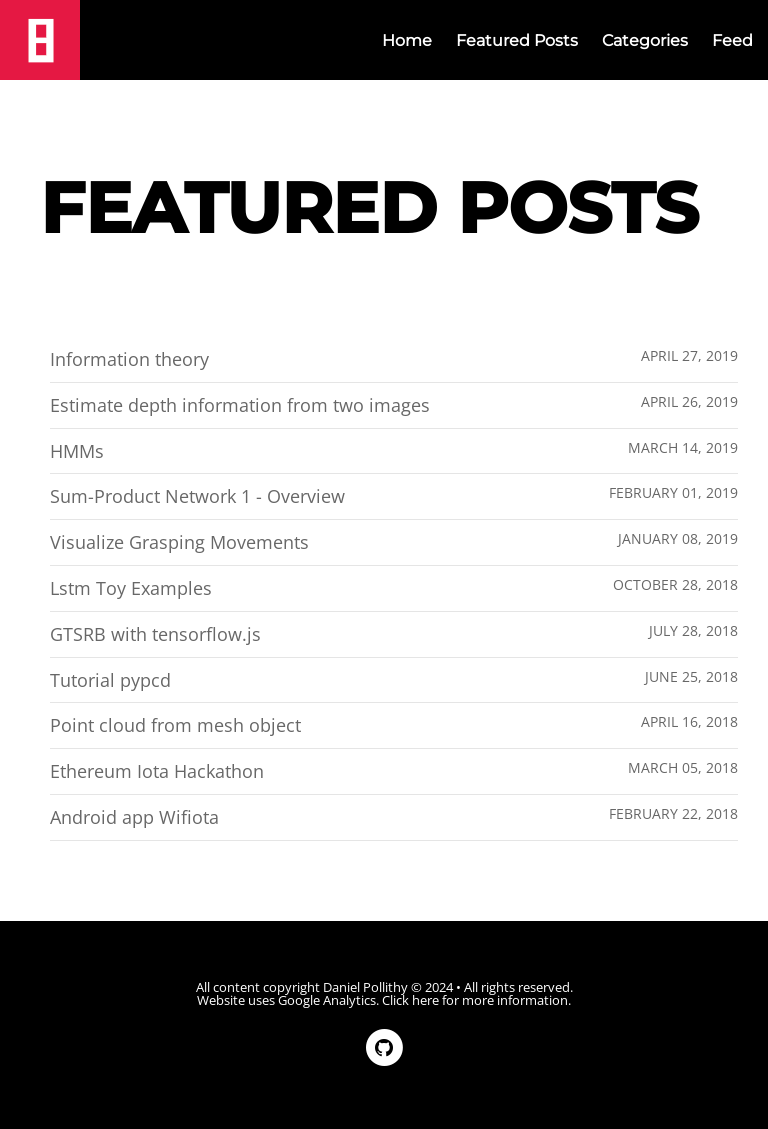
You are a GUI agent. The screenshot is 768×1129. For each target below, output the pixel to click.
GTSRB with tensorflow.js (155, 634)
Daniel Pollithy (365, 987)
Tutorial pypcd (110, 680)
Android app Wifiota (134, 817)
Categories (645, 40)
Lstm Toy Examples (131, 588)
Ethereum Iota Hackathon (157, 771)
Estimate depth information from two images (240, 405)
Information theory (129, 359)
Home (407, 40)
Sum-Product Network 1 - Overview (197, 496)
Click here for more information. (476, 1000)
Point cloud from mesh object (175, 725)
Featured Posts (517, 40)
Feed (732, 40)
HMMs (77, 451)
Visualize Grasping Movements (179, 542)
